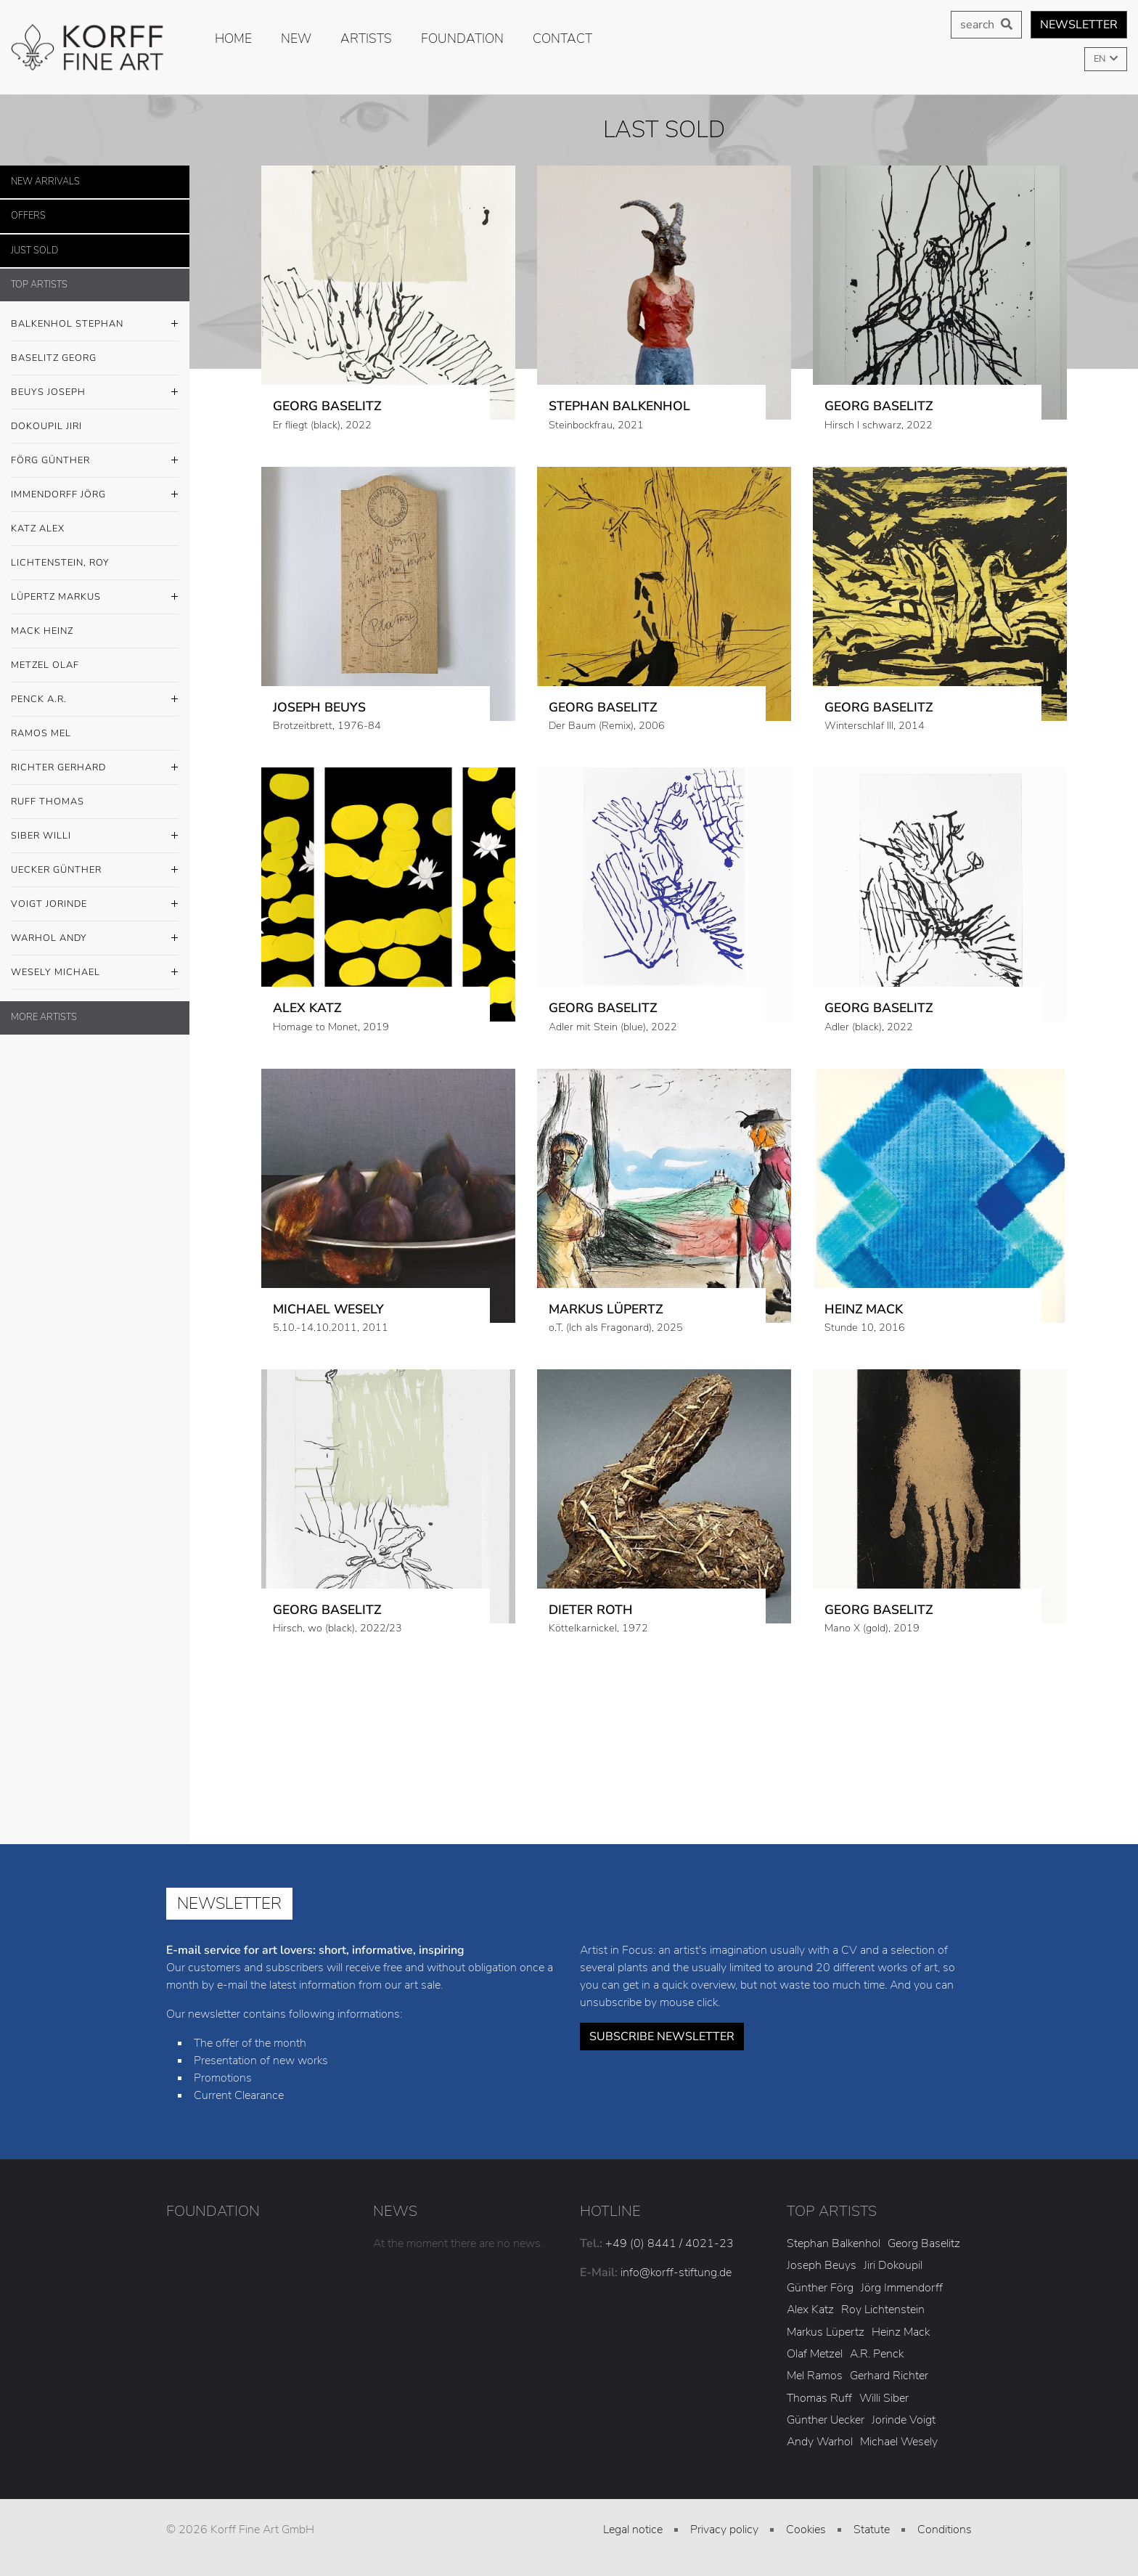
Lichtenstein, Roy (60, 562)
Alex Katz (810, 2310)
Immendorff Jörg (95, 495)
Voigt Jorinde (95, 904)
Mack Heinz (42, 630)
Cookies (806, 2530)
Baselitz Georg (54, 357)
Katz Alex (38, 528)
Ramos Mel (41, 733)
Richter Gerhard (95, 768)
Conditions (944, 2530)
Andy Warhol (820, 2442)
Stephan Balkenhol (833, 2243)
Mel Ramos (815, 2376)
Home (233, 38)
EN (1101, 58)
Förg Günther (95, 461)
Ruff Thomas (47, 801)
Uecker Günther (95, 870)
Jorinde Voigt (904, 2420)
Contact (562, 38)
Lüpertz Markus (95, 597)
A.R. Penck (877, 2354)
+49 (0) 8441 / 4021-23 (669, 2243)
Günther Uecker (825, 2420)
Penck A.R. (95, 699)
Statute (872, 2530)
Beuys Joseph (95, 392)
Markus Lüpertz (825, 2332)
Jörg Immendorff (902, 2288)
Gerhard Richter (889, 2376)
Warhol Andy (95, 938)
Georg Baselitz (924, 2243)
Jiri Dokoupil (893, 2265)
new (296, 38)
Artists (366, 38)
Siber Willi (95, 836)
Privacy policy (724, 2530)
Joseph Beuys (821, 2265)
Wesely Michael (95, 972)
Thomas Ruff (819, 2398)
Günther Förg (820, 2288)
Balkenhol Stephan (95, 324)
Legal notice (633, 2530)
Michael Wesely (899, 2442)
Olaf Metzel (815, 2354)
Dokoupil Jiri (46, 426)
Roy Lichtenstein (883, 2310)
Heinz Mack (901, 2332)
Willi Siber (884, 2398)
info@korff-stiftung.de (676, 2273)
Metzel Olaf (45, 665)
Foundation (462, 38)
